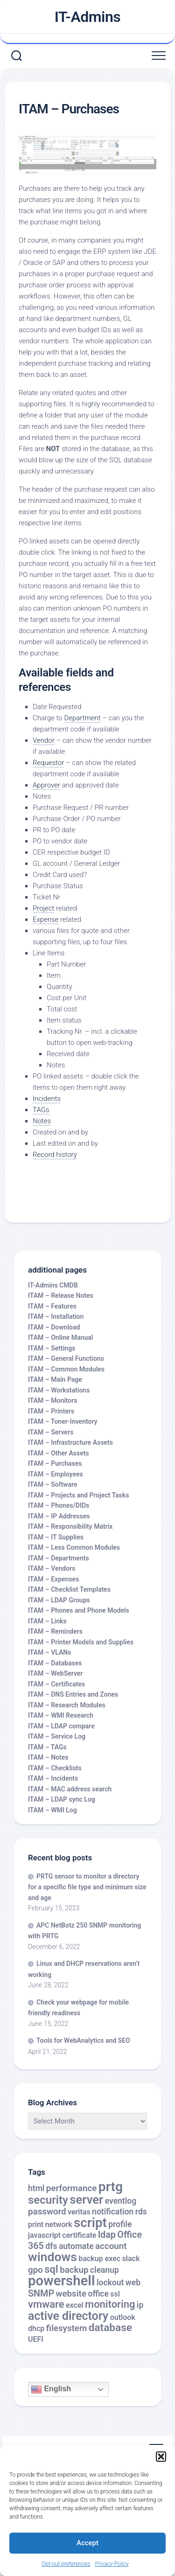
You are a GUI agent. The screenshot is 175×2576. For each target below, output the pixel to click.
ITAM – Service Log (56, 1736)
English (51, 2389)
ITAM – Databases (55, 1663)
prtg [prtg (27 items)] (110, 2186)
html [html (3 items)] (36, 2188)
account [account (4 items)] (111, 2246)
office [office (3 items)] (98, 2293)
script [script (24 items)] (90, 2222)
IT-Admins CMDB (53, 1285)
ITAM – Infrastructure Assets (70, 1442)
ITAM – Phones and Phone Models (78, 1610)
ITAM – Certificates (56, 1684)
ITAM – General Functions (66, 1358)
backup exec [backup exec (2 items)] (99, 2258)
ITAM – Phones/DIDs (58, 1505)
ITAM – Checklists (55, 1768)
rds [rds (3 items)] (141, 2211)
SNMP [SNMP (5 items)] (41, 2293)
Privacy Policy (111, 2564)
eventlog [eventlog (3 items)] (121, 2201)
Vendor (44, 740)
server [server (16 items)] (86, 2200)
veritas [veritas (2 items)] (79, 2211)
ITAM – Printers (51, 1411)
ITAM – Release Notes (60, 1295)
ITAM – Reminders (55, 1631)
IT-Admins (88, 17)
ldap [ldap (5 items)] (107, 2234)
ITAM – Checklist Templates (69, 1589)
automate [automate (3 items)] (76, 2246)
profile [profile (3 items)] (120, 2224)
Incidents (47, 1098)
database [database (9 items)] (110, 2327)
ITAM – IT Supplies (56, 1537)
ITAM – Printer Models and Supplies (80, 1642)
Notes (42, 1121)
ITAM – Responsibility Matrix (70, 1526)
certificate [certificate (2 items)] (79, 2235)
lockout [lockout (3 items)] (110, 2282)
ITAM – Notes (48, 1757)
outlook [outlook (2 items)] (122, 2317)
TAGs (41, 1110)
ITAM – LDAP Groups (59, 1600)
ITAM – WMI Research (60, 1715)
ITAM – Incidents (53, 1778)
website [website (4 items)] (71, 2294)
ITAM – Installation (56, 1316)
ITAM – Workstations (59, 1390)
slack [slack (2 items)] (131, 2258)
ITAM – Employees (55, 1474)
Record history (55, 1154)
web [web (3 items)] (133, 2282)
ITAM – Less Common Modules (74, 1547)
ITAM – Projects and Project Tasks (78, 1495)
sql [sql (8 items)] (51, 2269)
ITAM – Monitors (52, 1400)
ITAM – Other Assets (58, 1453)
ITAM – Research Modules (66, 1705)
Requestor (48, 763)
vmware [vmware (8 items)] (46, 2304)
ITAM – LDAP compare (61, 1726)
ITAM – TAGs (47, 1747)
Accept (87, 2543)
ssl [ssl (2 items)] (115, 2294)
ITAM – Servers (50, 1432)
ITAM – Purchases (55, 1463)
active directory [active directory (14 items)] (68, 2316)
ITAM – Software (52, 1484)
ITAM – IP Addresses (59, 1516)
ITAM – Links (47, 1621)
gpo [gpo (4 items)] (35, 2270)
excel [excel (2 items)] (75, 2305)
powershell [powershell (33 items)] (61, 2281)
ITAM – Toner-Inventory (63, 1421)
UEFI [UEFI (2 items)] (35, 2339)
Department (82, 718)
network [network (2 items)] (58, 2224)
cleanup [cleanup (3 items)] (104, 2270)
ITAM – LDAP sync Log (61, 1799)
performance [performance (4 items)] (71, 2188)
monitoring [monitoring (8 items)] (110, 2304)
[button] (161, 2456)
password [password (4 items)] (47, 2212)
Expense (46, 919)
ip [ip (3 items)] (140, 2305)
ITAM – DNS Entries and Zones (73, 1694)
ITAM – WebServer (55, 1673)
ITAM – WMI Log (52, 1810)
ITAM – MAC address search (70, 1789)
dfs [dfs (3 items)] (51, 2246)
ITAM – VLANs (49, 1652)
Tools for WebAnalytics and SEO (83, 2040)
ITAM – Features (52, 1306)
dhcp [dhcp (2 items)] (36, 2328)
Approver (46, 785)
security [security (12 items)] (48, 2200)
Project (43, 908)
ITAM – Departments (58, 1558)
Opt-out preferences (66, 2564)
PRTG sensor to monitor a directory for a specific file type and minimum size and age (87, 1887)
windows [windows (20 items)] (52, 2256)
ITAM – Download (54, 1327)
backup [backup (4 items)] (74, 2270)
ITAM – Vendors (51, 1568)
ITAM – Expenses (53, 1579)
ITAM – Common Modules (66, 1369)
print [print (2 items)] (35, 2224)
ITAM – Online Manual (60, 1337)
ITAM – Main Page (55, 1379)
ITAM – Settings (51, 1348)
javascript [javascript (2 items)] (44, 2235)
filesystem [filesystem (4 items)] (66, 2328)
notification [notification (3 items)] (112, 2211)
